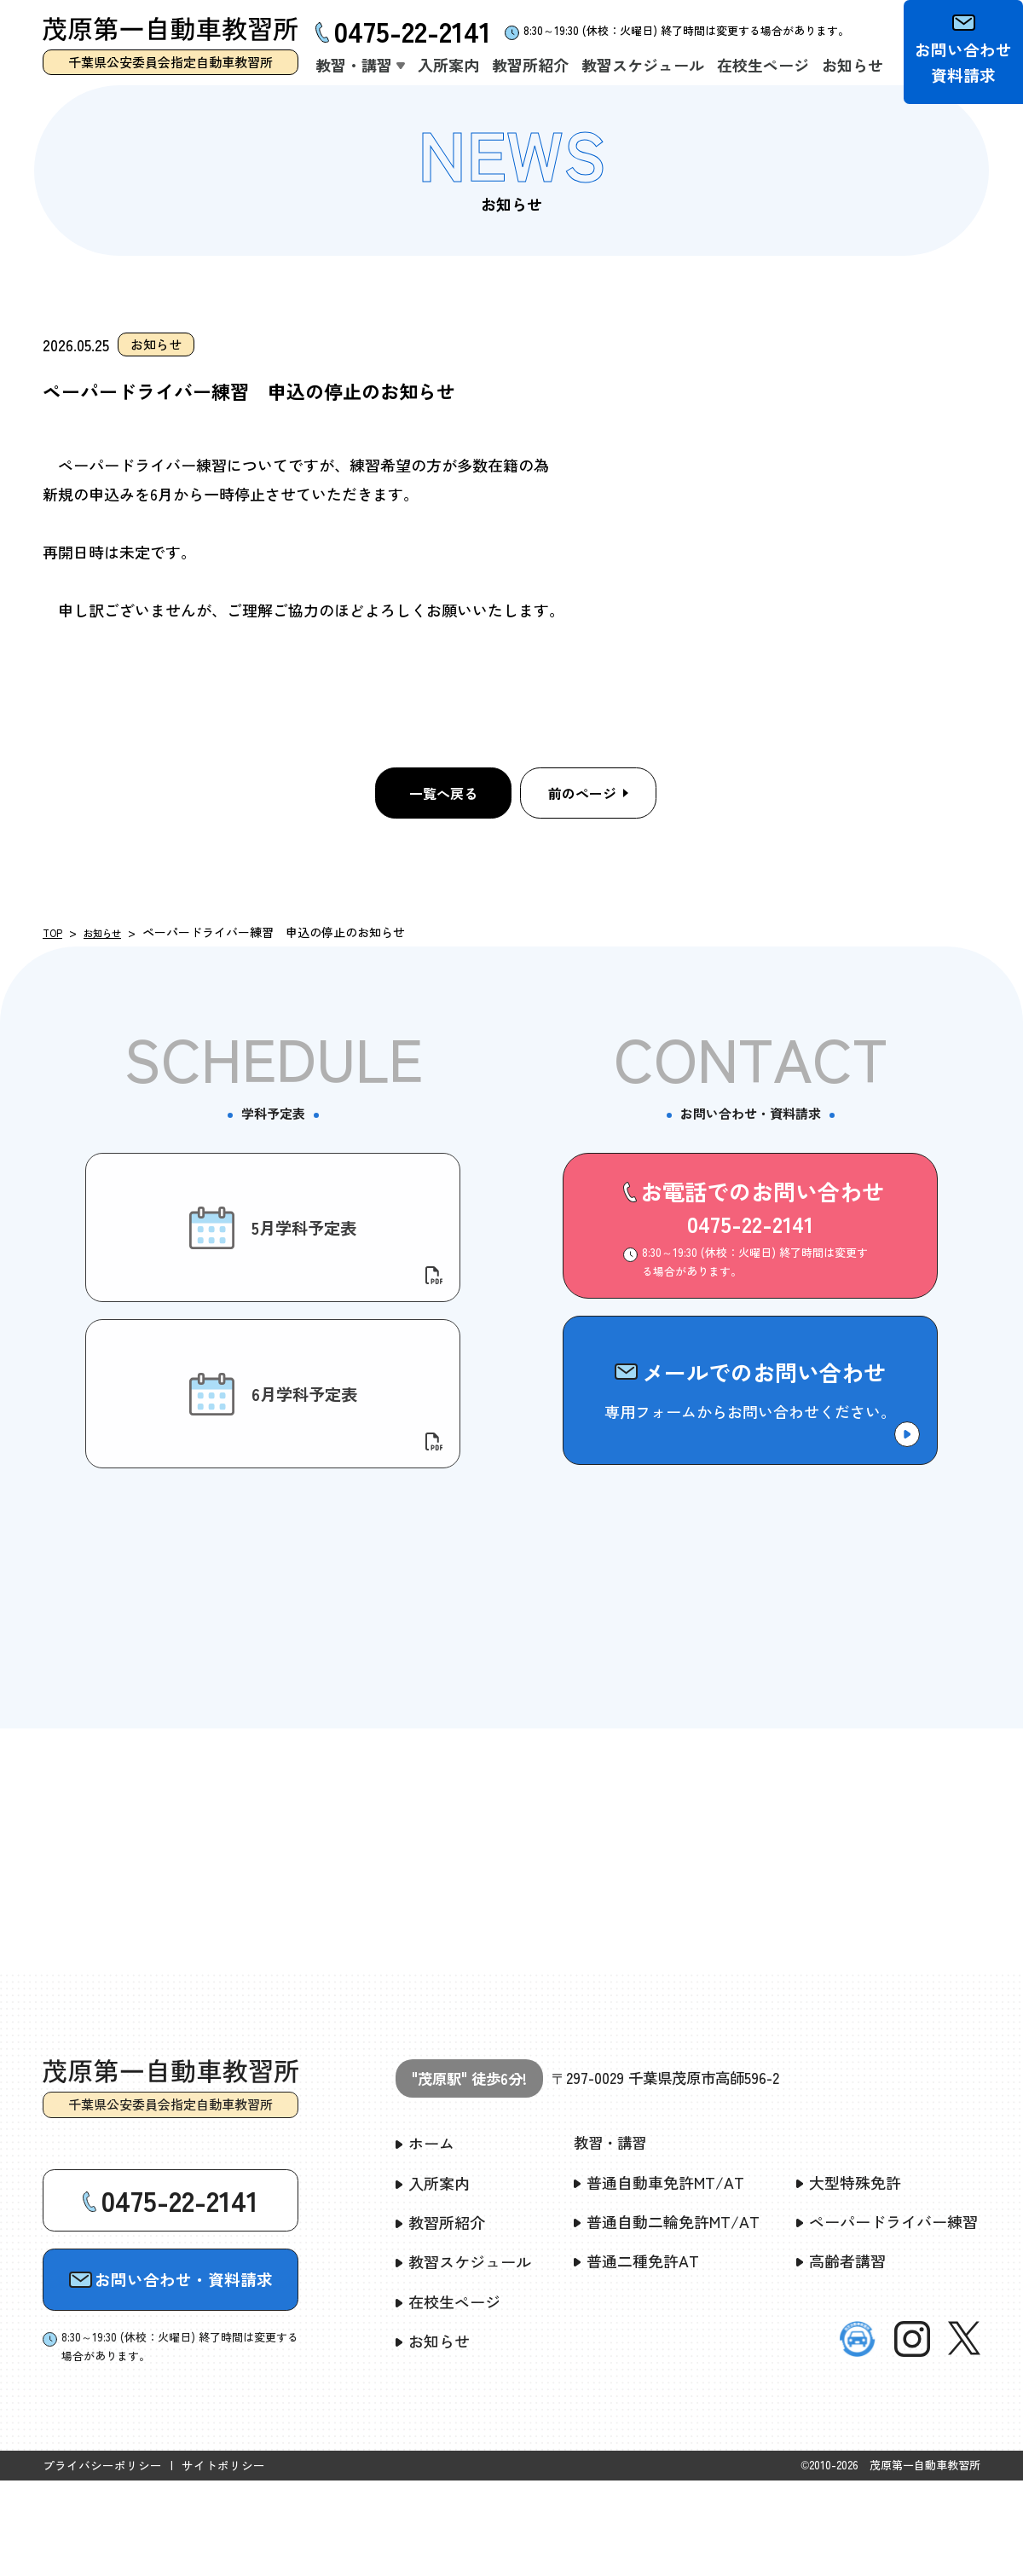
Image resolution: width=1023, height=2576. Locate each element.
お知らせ (112, 932)
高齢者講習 (841, 2358)
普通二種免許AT (636, 2358)
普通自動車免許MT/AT (659, 2279)
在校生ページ (448, 2397)
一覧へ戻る (443, 793)
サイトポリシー (212, 2561)
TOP (55, 932)
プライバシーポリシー (98, 2561)
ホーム (425, 2240)
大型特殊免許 (848, 2279)
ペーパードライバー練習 (887, 2318)
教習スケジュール (463, 2358)
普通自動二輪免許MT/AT (667, 2318)
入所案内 (433, 2279)
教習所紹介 (440, 2318)
